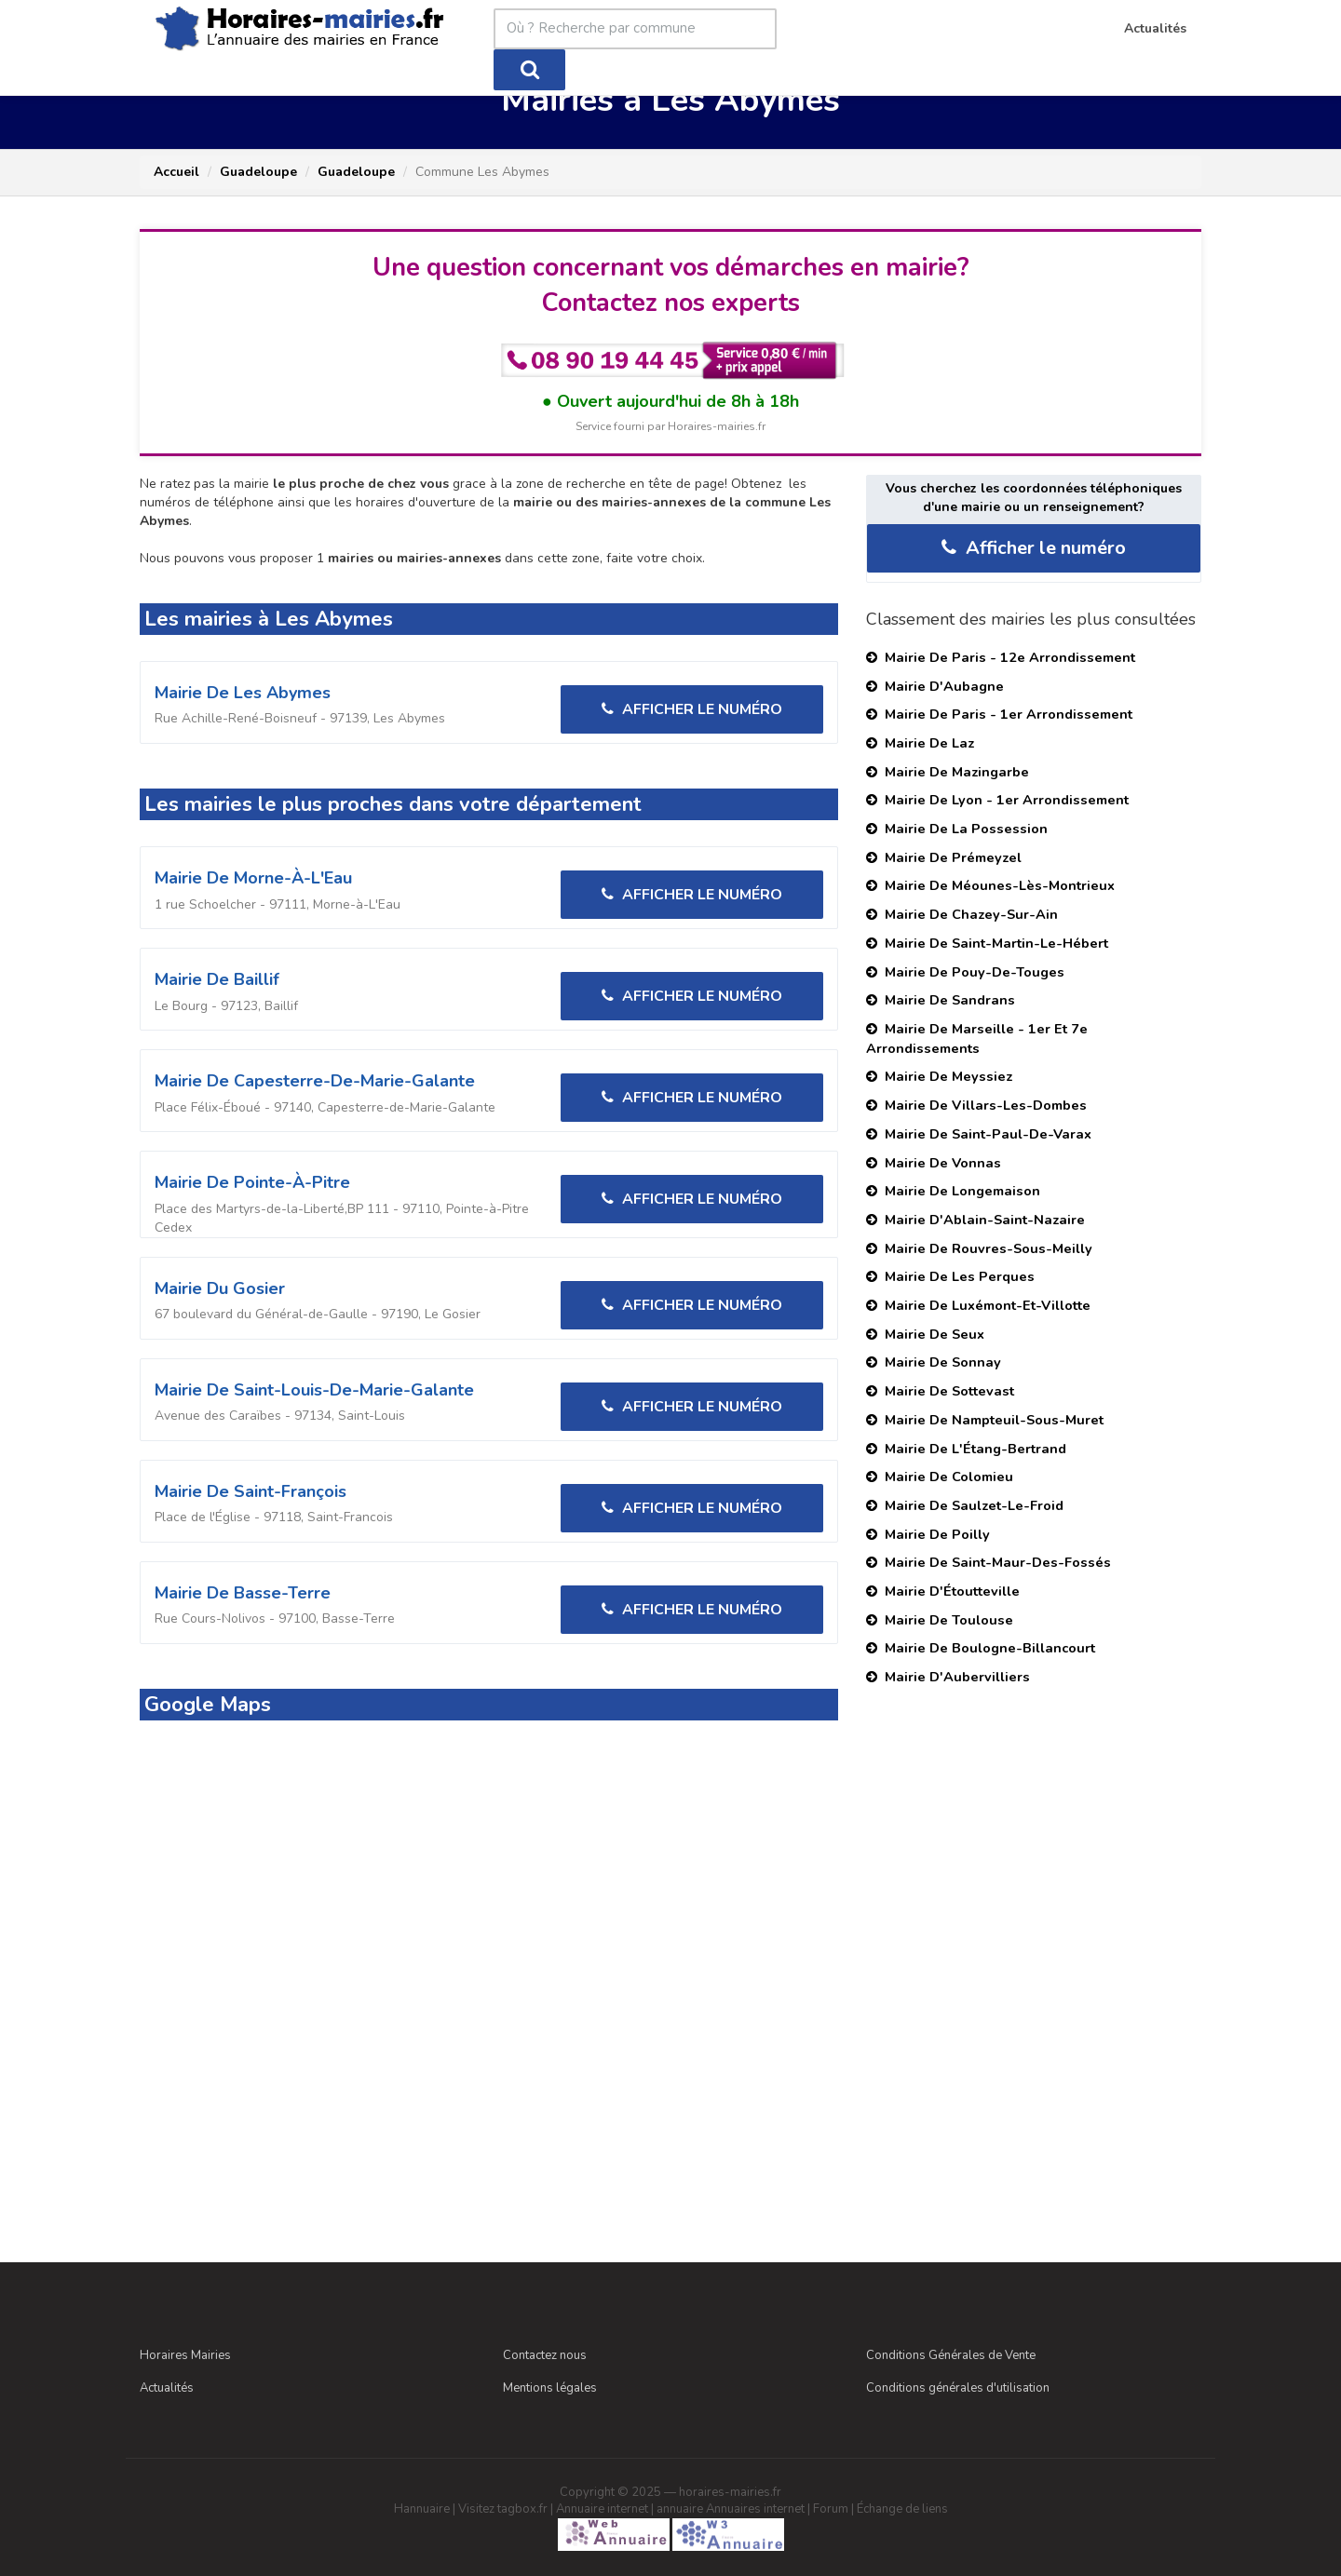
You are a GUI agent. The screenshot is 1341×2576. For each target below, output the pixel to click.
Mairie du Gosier (220, 1288)
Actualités (167, 2388)
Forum (830, 2509)
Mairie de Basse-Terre (243, 1593)
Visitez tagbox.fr (503, 2509)
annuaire (680, 2509)
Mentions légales (550, 2388)
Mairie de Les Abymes (243, 692)
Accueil (176, 172)
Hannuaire (422, 2509)
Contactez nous (545, 2355)
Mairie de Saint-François (250, 1491)
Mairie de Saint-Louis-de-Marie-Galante (314, 1390)
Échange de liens (902, 2509)
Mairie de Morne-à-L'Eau (253, 878)
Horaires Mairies (185, 2355)
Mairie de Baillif (217, 979)
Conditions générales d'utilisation (958, 2388)
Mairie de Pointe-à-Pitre (252, 1182)
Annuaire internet (602, 2509)
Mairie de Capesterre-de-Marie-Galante (315, 1081)
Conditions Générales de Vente (951, 2355)
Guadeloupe (258, 172)
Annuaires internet (755, 2509)
